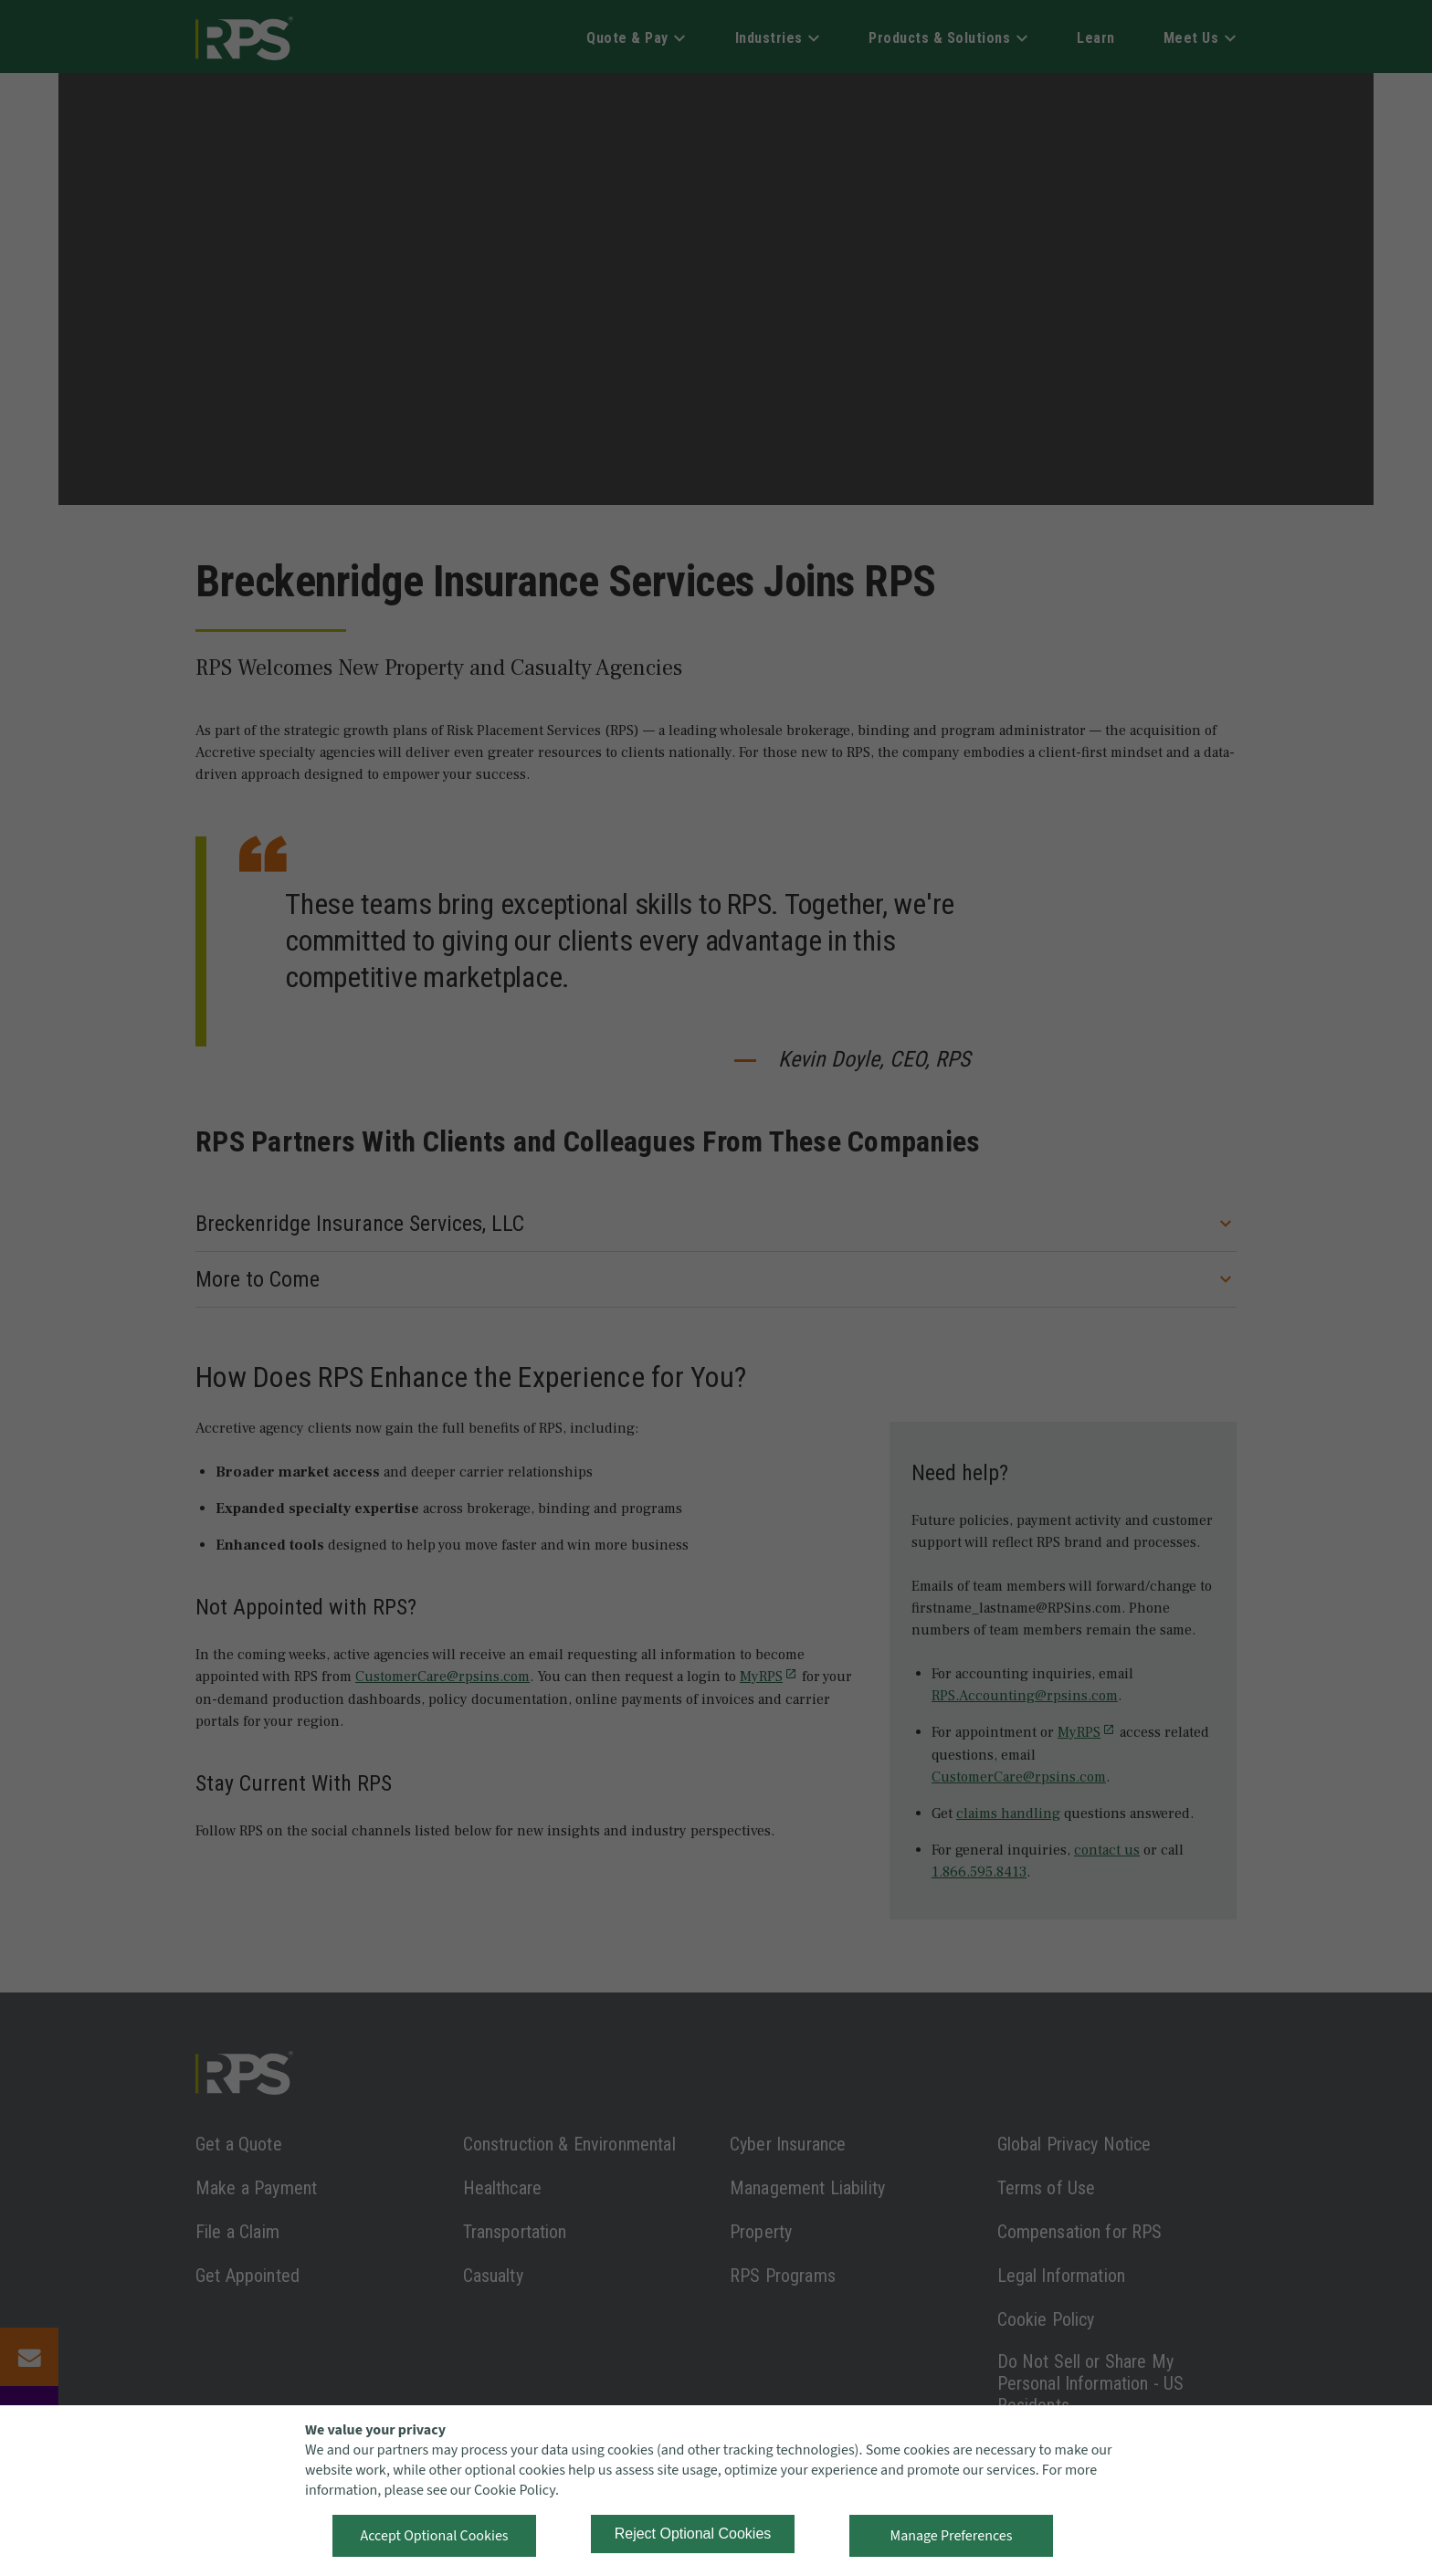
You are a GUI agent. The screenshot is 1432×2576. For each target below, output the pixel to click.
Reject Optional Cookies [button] (693, 2533)
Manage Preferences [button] (951, 2536)
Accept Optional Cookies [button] (434, 2536)
